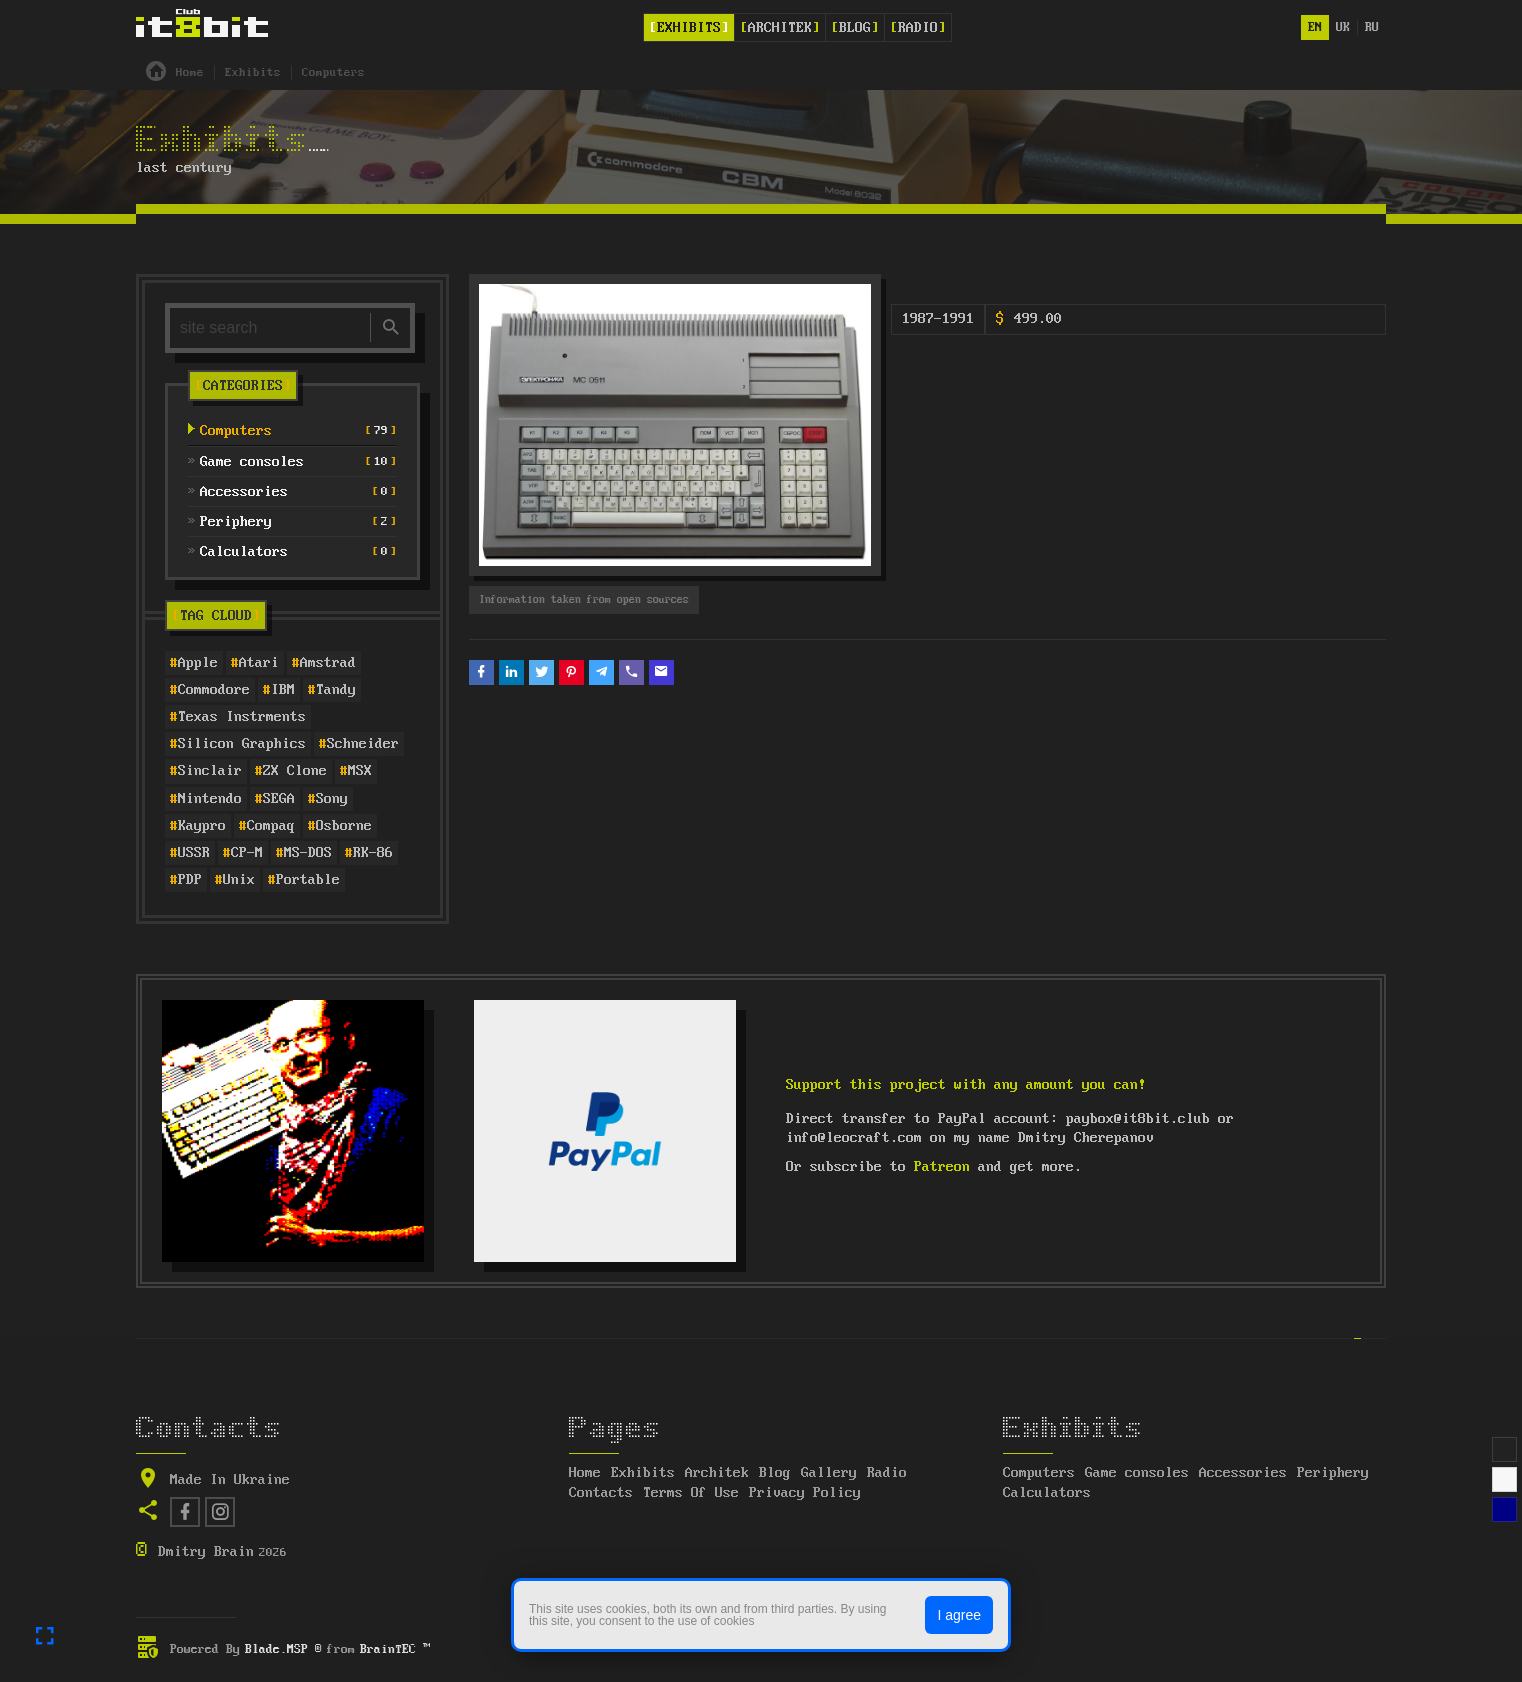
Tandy (336, 690)
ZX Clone (295, 771)
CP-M (247, 853)
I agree (959, 1615)
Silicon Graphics (242, 744)
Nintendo (210, 799)
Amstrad (328, 663)
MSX (360, 771)
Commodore (214, 690)
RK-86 (373, 853)
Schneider (363, 744)
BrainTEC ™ (395, 1649)
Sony (332, 799)
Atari (259, 663)
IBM (283, 690)
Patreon (942, 1167)
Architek (780, 28)
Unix (239, 880)
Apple (198, 663)
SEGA (279, 799)
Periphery (1333, 1473)
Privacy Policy (805, 1493)
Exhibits (689, 28)
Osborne (344, 826)
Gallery (829, 1473)
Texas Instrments (242, 717)
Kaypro (202, 826)
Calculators (1047, 1493)
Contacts (601, 1493)
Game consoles (1137, 1473)
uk (1343, 27)
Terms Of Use (691, 1493)
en (1315, 27)
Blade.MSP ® (283, 1649)
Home (585, 1473)
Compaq (271, 826)
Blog (855, 28)
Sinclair (210, 771)
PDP (190, 880)
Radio (918, 28)
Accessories (1243, 1473)
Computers (1039, 1473)
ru (1372, 27)
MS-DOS (308, 853)
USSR (194, 853)
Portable (308, 880)
